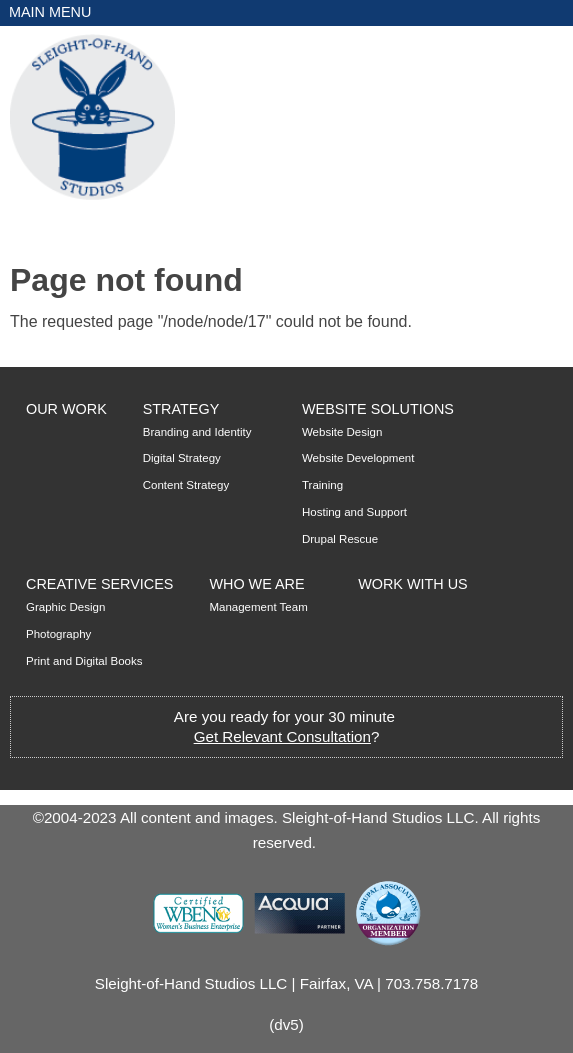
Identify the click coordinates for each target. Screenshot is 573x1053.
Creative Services (99, 584)
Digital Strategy (182, 458)
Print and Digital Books (84, 661)
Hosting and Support (354, 512)
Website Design (342, 432)
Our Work (66, 409)
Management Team (258, 607)
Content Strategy (186, 485)
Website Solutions (378, 409)
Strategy (181, 409)
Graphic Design (65, 607)
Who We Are (256, 584)
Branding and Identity (197, 432)
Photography (58, 634)
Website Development (358, 458)
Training (322, 485)
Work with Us (413, 584)
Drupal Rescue (340, 539)
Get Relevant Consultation (282, 736)
